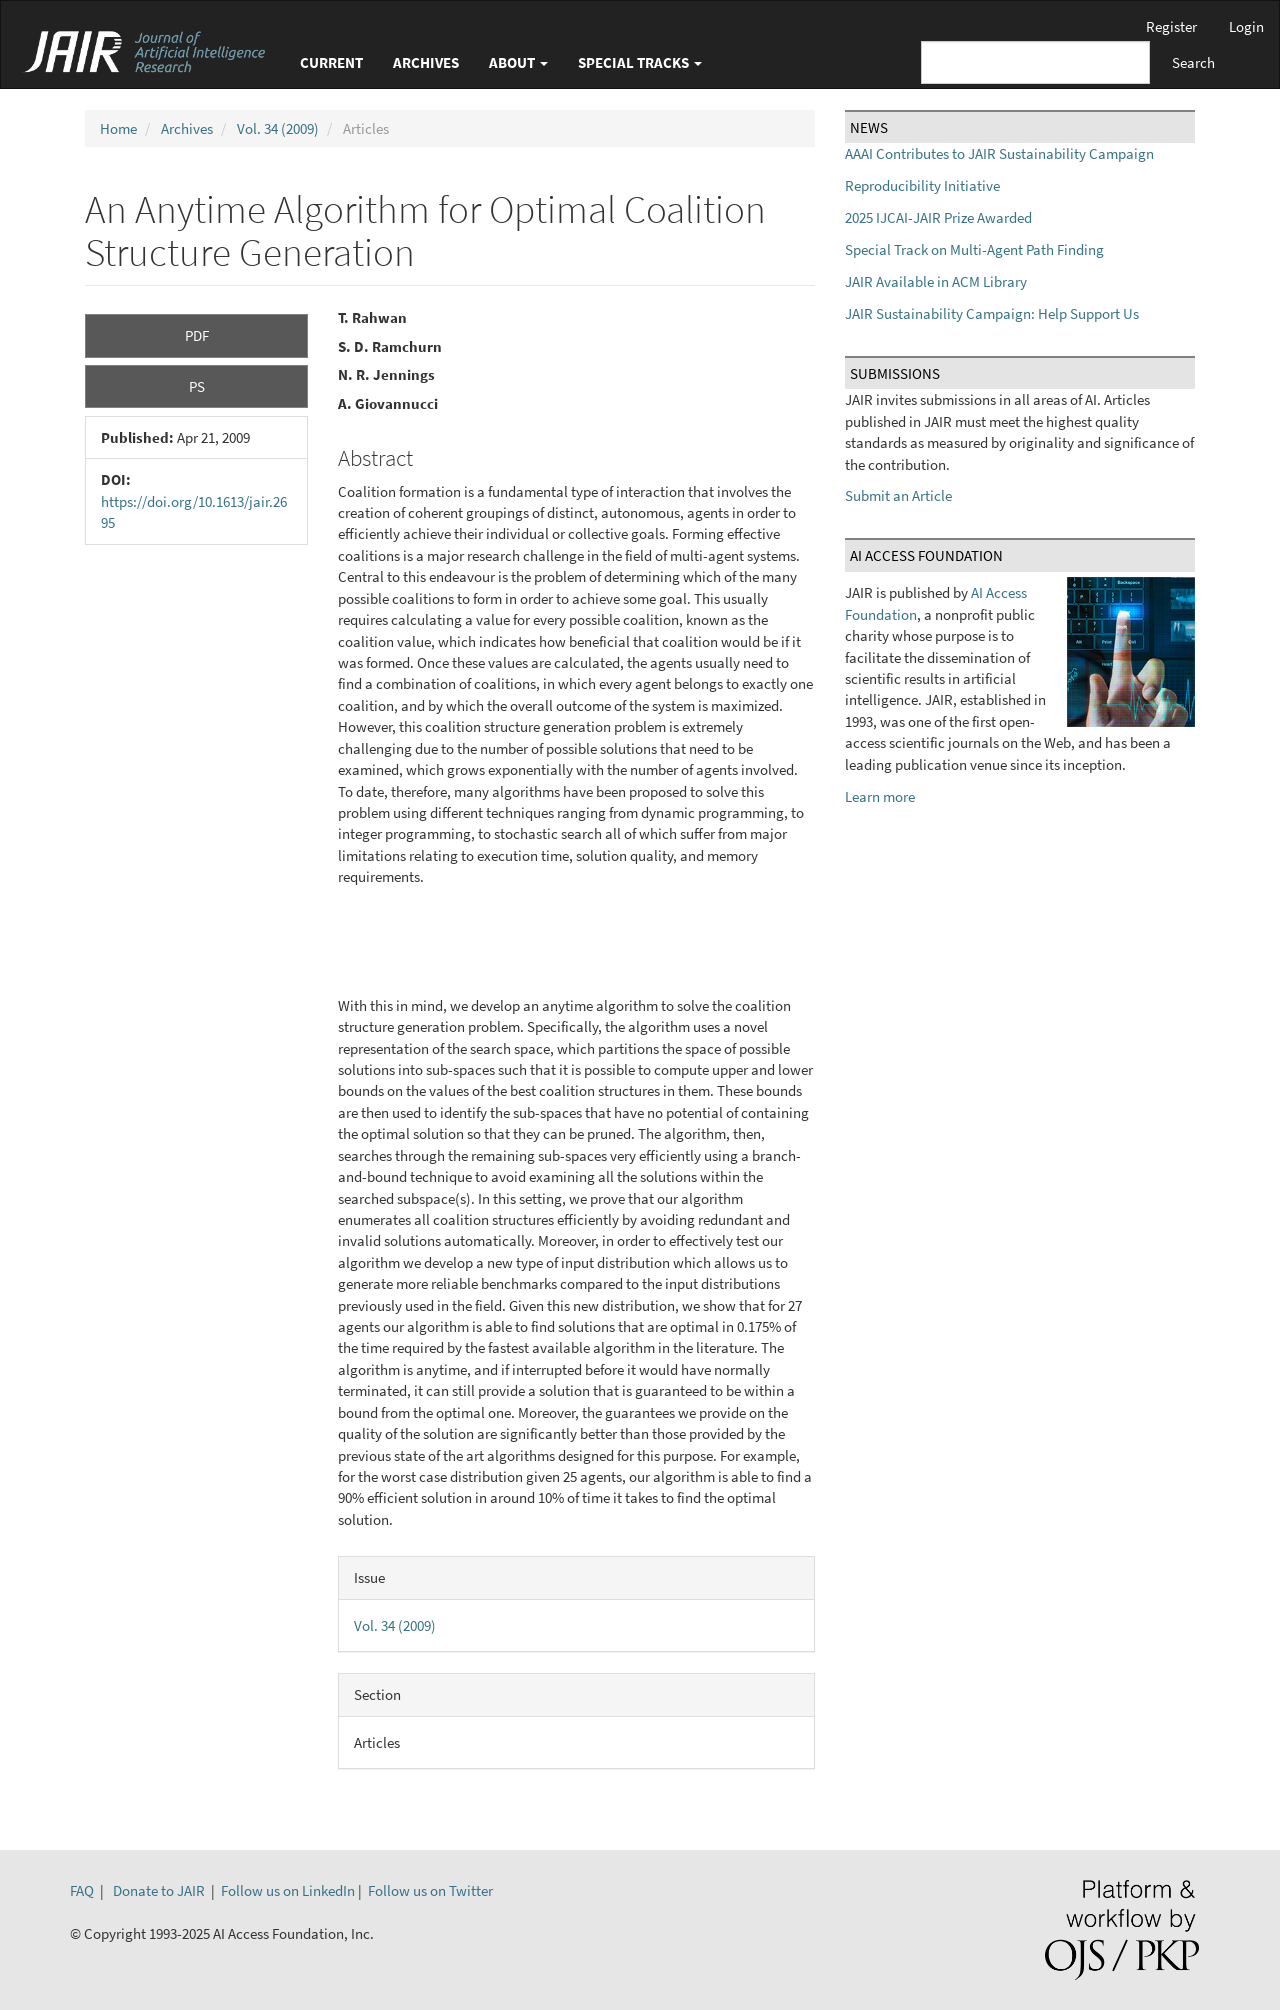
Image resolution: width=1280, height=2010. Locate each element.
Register (1171, 26)
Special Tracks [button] (640, 62)
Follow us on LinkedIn (288, 1890)
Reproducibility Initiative (922, 185)
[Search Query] (1035, 62)
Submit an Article (898, 495)
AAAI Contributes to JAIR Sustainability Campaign (999, 153)
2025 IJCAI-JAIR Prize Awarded (938, 217)
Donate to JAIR (159, 1890)
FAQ (82, 1890)
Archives (426, 62)
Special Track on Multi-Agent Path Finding (974, 249)
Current (331, 62)
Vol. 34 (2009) (278, 128)
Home (118, 128)
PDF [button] (197, 335)
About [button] (518, 62)
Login (1246, 26)
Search (1193, 62)
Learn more (880, 796)
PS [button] (197, 386)
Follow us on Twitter (430, 1890)
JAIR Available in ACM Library (936, 281)
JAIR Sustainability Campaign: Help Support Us (992, 313)
